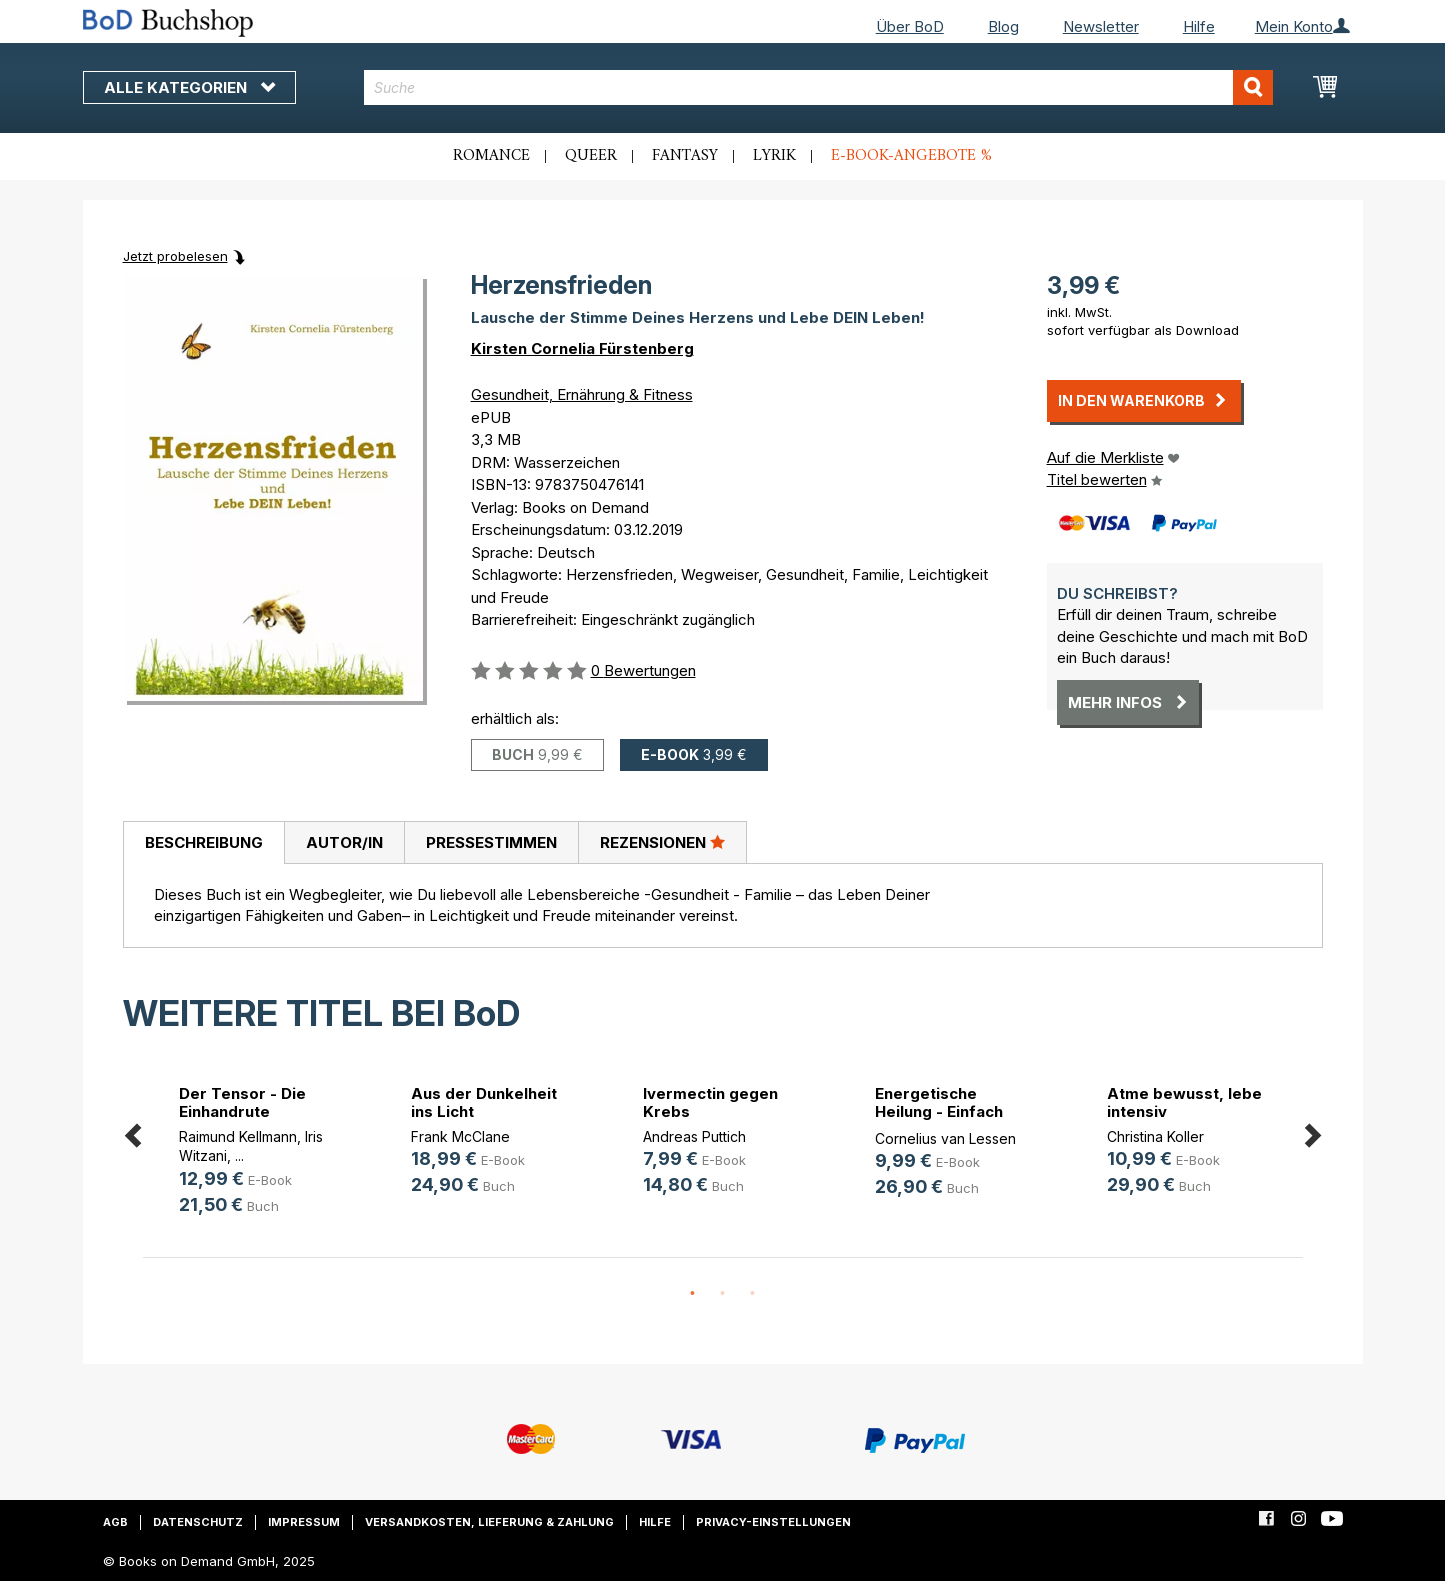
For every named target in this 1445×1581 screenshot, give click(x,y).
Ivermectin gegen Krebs (710, 1102)
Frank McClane (460, 1136)
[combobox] (818, 87)
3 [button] (753, 1294)
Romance (491, 156)
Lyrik (774, 156)
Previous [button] (133, 1131)
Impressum (304, 1522)
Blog (1003, 26)
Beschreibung (204, 842)
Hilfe (1199, 26)
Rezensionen (662, 842)
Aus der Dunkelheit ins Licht (484, 1102)
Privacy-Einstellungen (773, 1522)
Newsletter (1101, 26)
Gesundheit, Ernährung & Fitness (582, 394)
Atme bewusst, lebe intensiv (1184, 1102)
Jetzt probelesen (175, 256)
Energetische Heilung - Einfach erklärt (939, 1111)
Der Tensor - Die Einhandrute (242, 1102)
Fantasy (685, 156)
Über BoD (910, 26)
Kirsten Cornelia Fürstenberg (582, 348)
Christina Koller (1155, 1136)
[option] (259, 1153)
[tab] (203, 843)
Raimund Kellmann (238, 1136)
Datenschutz (198, 1522)
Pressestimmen (491, 842)
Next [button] (1313, 1131)
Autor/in (344, 842)
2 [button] (723, 1294)
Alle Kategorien (189, 87)
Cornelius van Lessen (945, 1138)
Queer (591, 156)
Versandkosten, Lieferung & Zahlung (489, 1522)
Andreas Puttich (694, 1136)
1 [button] (693, 1294)
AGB (115, 1522)
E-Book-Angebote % (911, 156)
